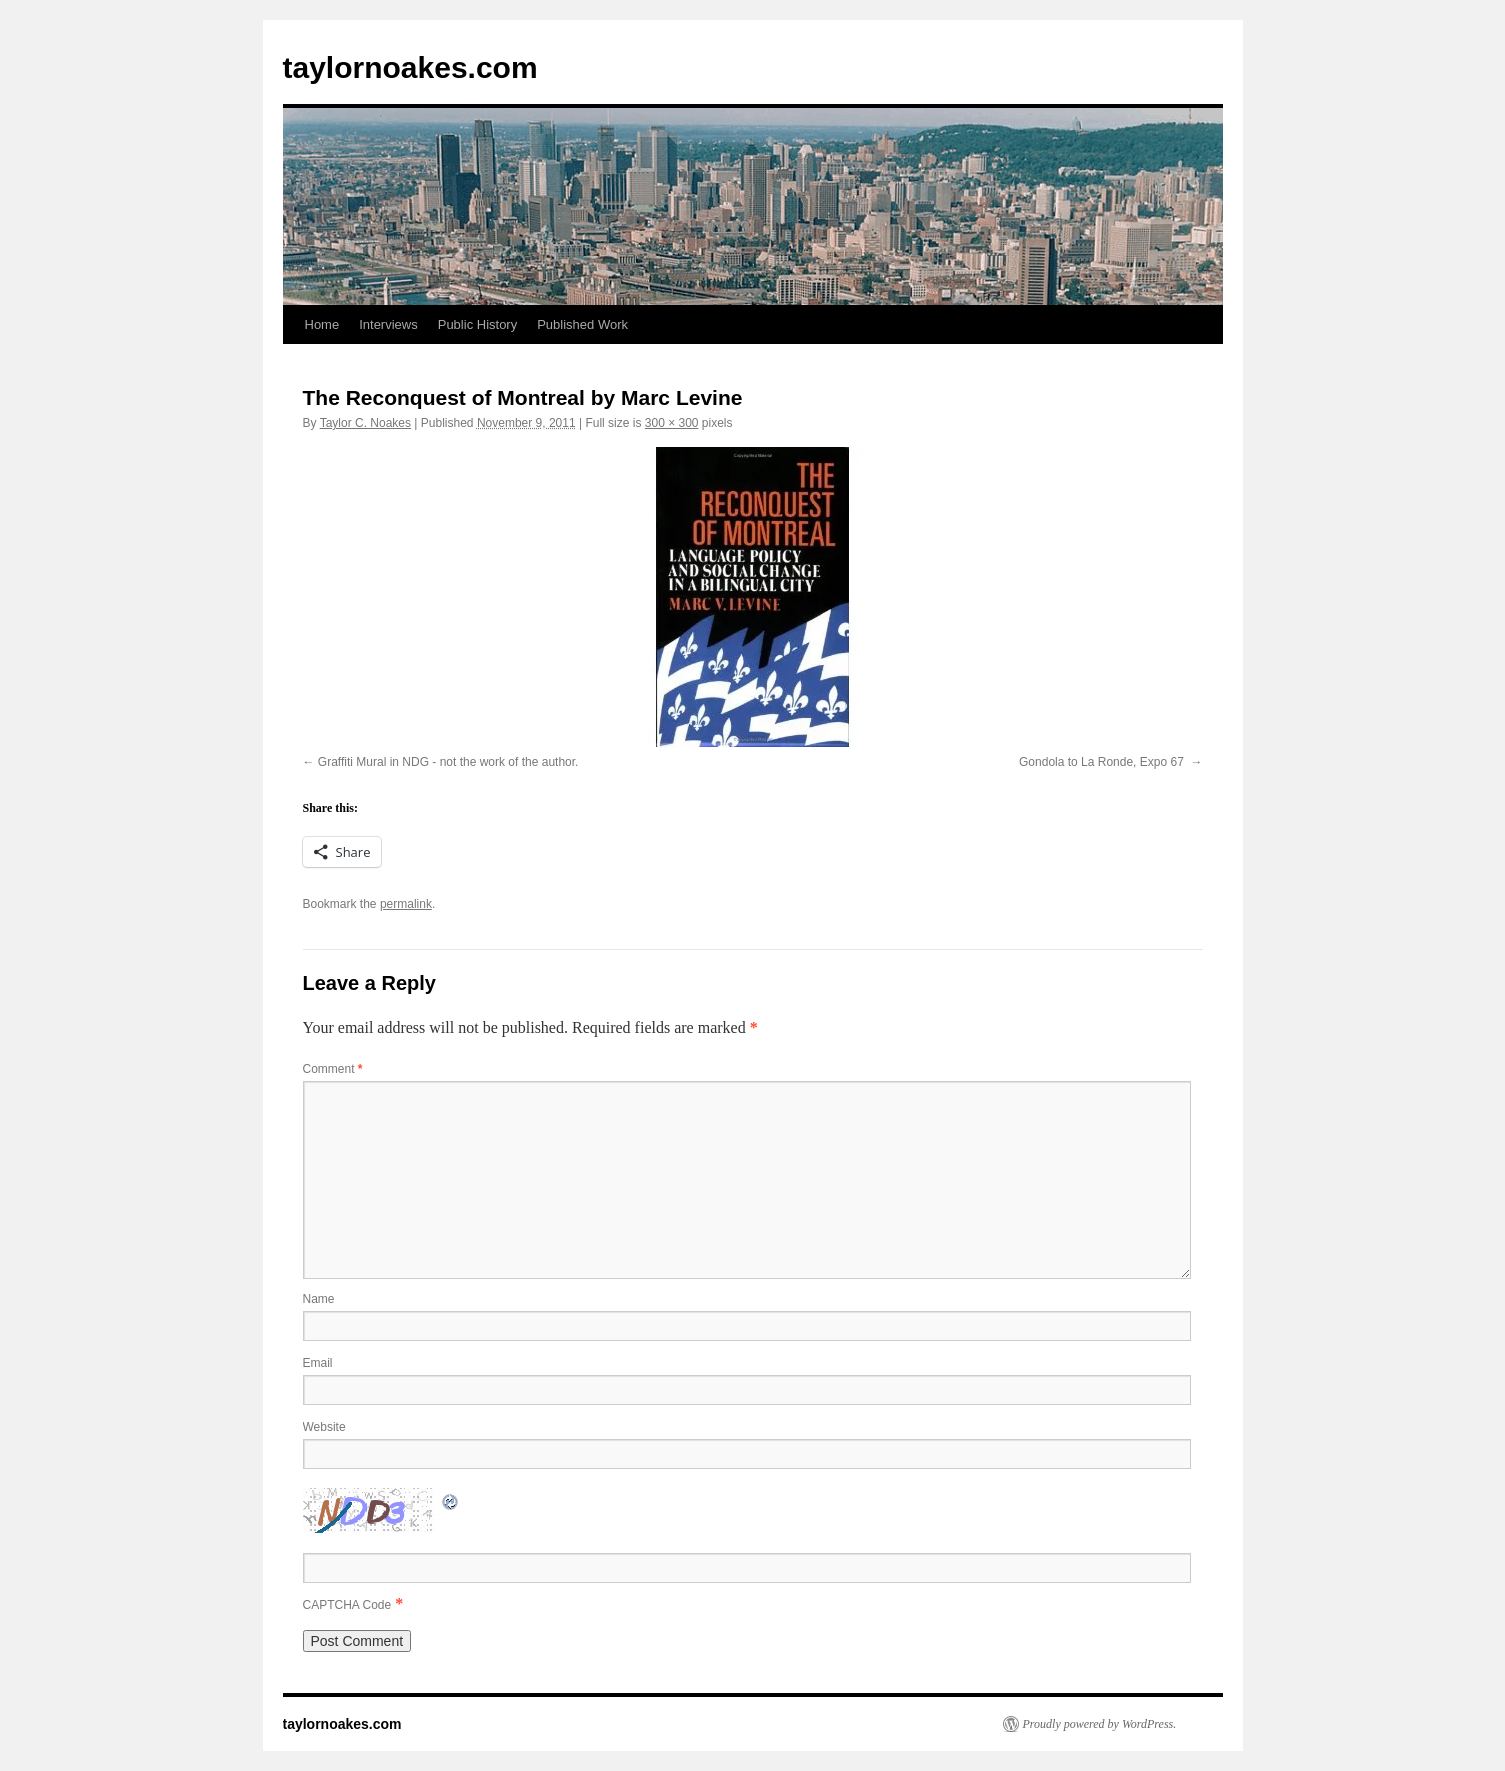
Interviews (388, 324)
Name (319, 1299)
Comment (333, 1069)
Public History (477, 324)
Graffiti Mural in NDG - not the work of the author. (448, 762)
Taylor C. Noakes (365, 423)
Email (318, 1363)
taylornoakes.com (410, 67)
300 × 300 (672, 423)
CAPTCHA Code (347, 1605)
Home (322, 324)
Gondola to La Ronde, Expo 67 (1103, 762)
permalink (406, 904)
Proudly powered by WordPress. (1100, 1724)
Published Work (582, 324)
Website (324, 1427)
